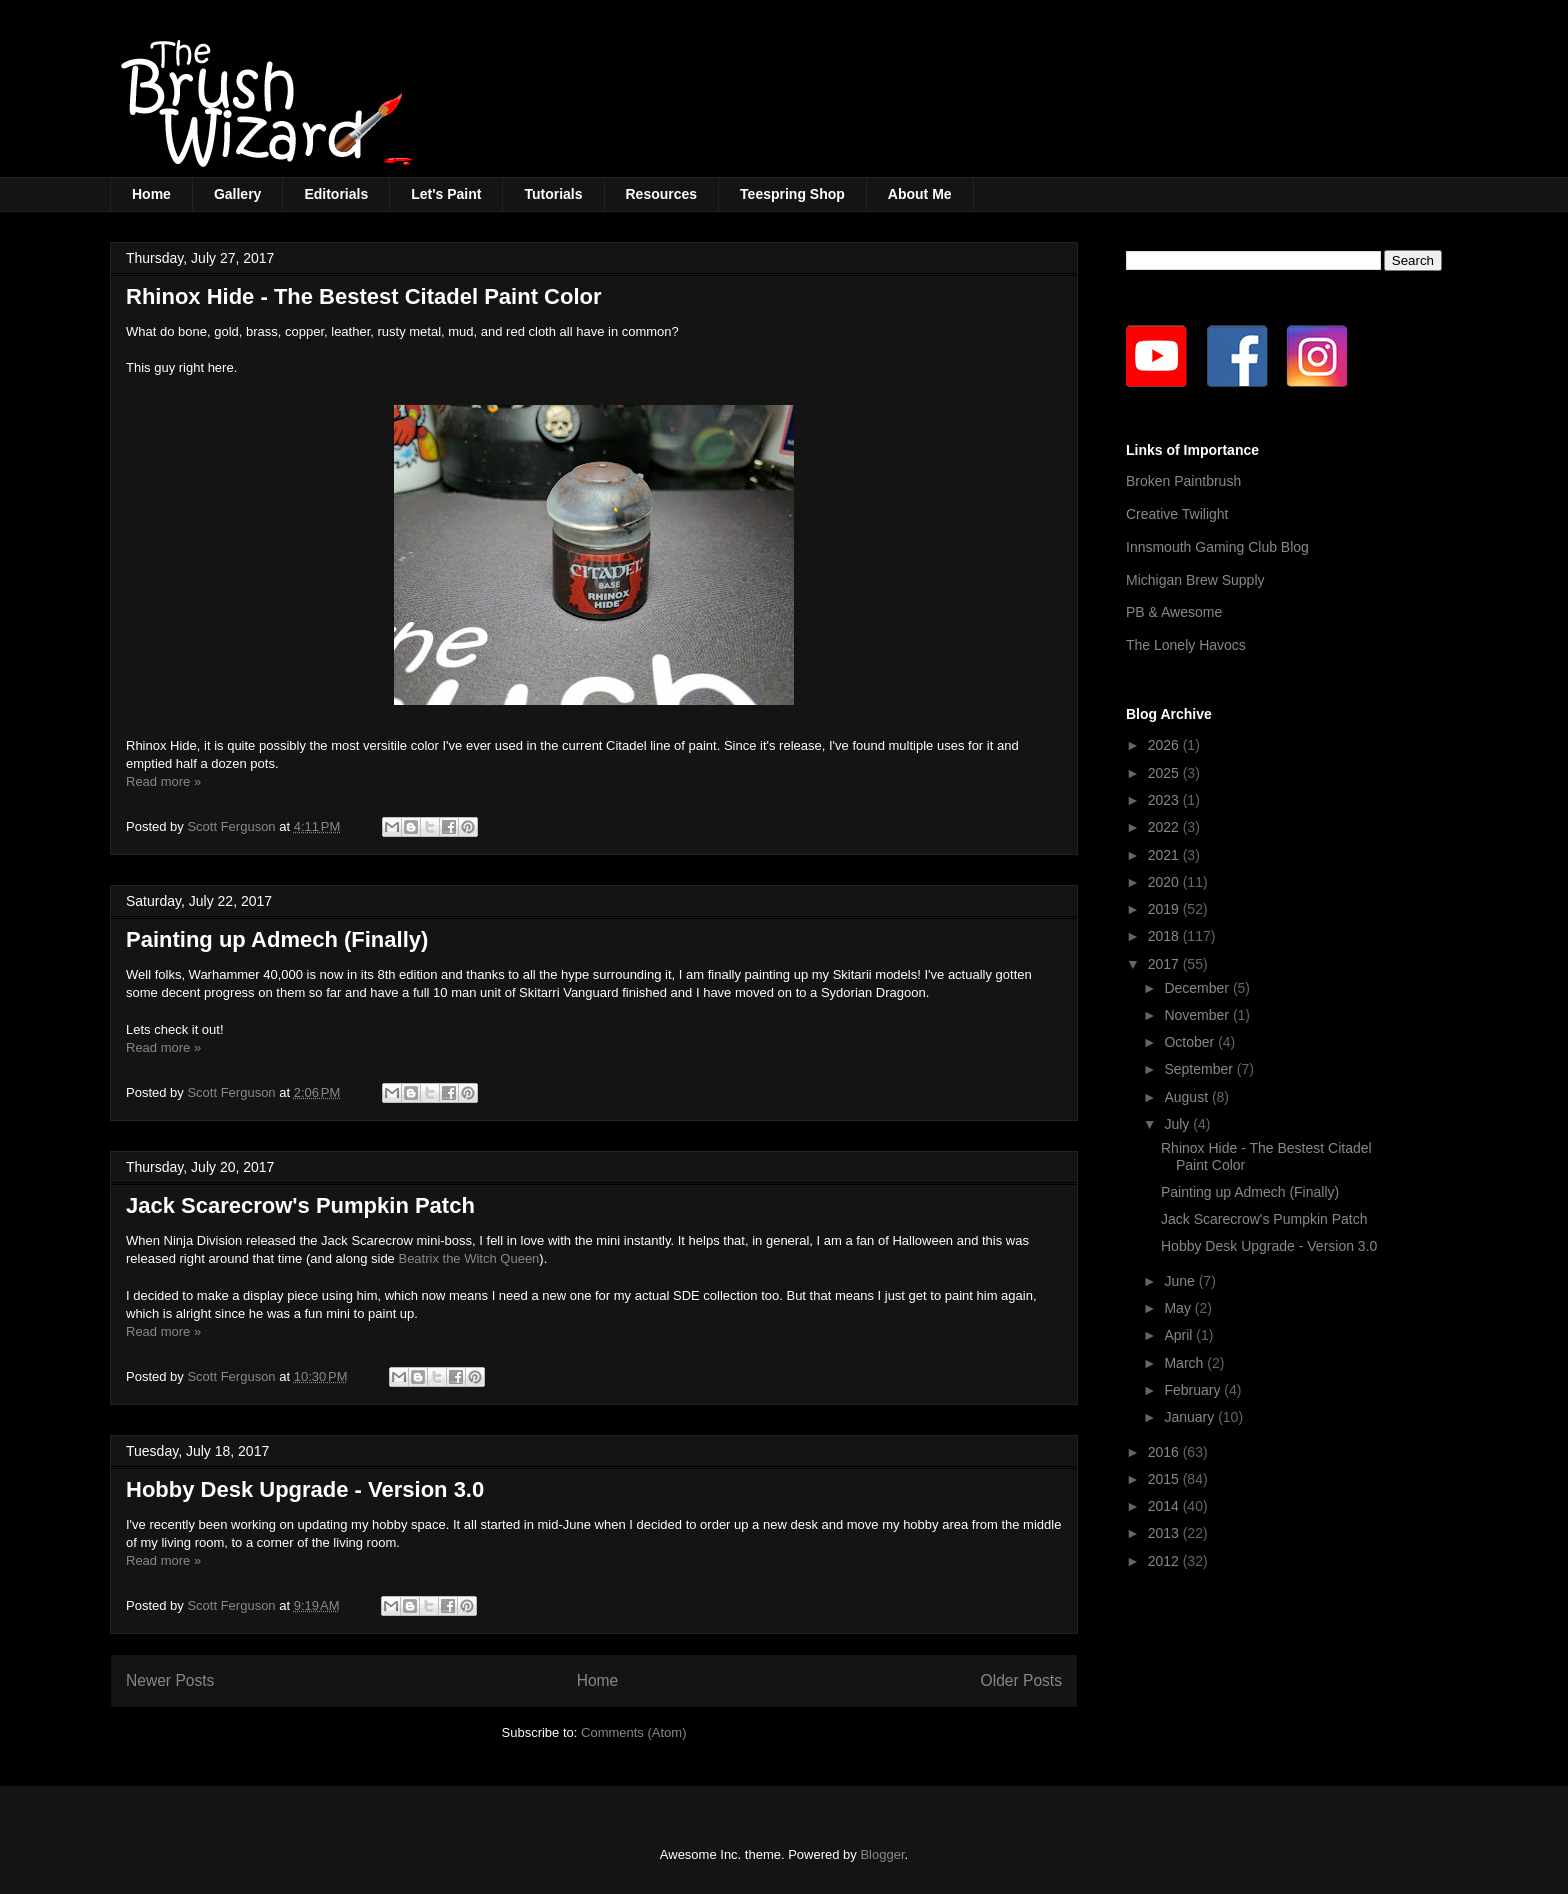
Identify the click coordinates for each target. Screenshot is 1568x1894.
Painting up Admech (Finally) (277, 939)
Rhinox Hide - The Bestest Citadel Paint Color (364, 296)
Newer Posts (170, 1680)
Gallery (237, 194)
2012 (1165, 1561)
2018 (1165, 936)
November (1198, 1015)
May (1179, 1308)
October (1191, 1042)
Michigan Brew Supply (1195, 580)
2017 (1165, 964)
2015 (1165, 1479)
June (1181, 1281)
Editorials (336, 194)
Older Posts (1021, 1680)
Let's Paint (446, 194)
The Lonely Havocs (1186, 645)
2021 (1165, 855)
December (1198, 988)
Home (151, 194)
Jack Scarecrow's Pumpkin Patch (300, 1205)
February (1194, 1390)
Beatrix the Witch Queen (467, 1258)
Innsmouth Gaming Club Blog (1217, 547)
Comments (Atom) (633, 1732)
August (1187, 1097)
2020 (1165, 882)
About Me (920, 194)
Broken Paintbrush (1183, 481)
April (1180, 1335)
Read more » (163, 781)
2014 (1165, 1506)
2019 (1165, 909)
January (1191, 1417)
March (1185, 1363)
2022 (1165, 827)
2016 (1165, 1452)
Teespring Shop (792, 194)
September (1200, 1069)
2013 (1165, 1533)
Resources (662, 194)
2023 (1165, 800)
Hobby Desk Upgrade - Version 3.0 (305, 1489)
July (1178, 1124)
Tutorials (553, 194)
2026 (1165, 745)
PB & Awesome (1174, 612)
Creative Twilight (1177, 514)
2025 (1165, 773)
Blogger (882, 1854)
